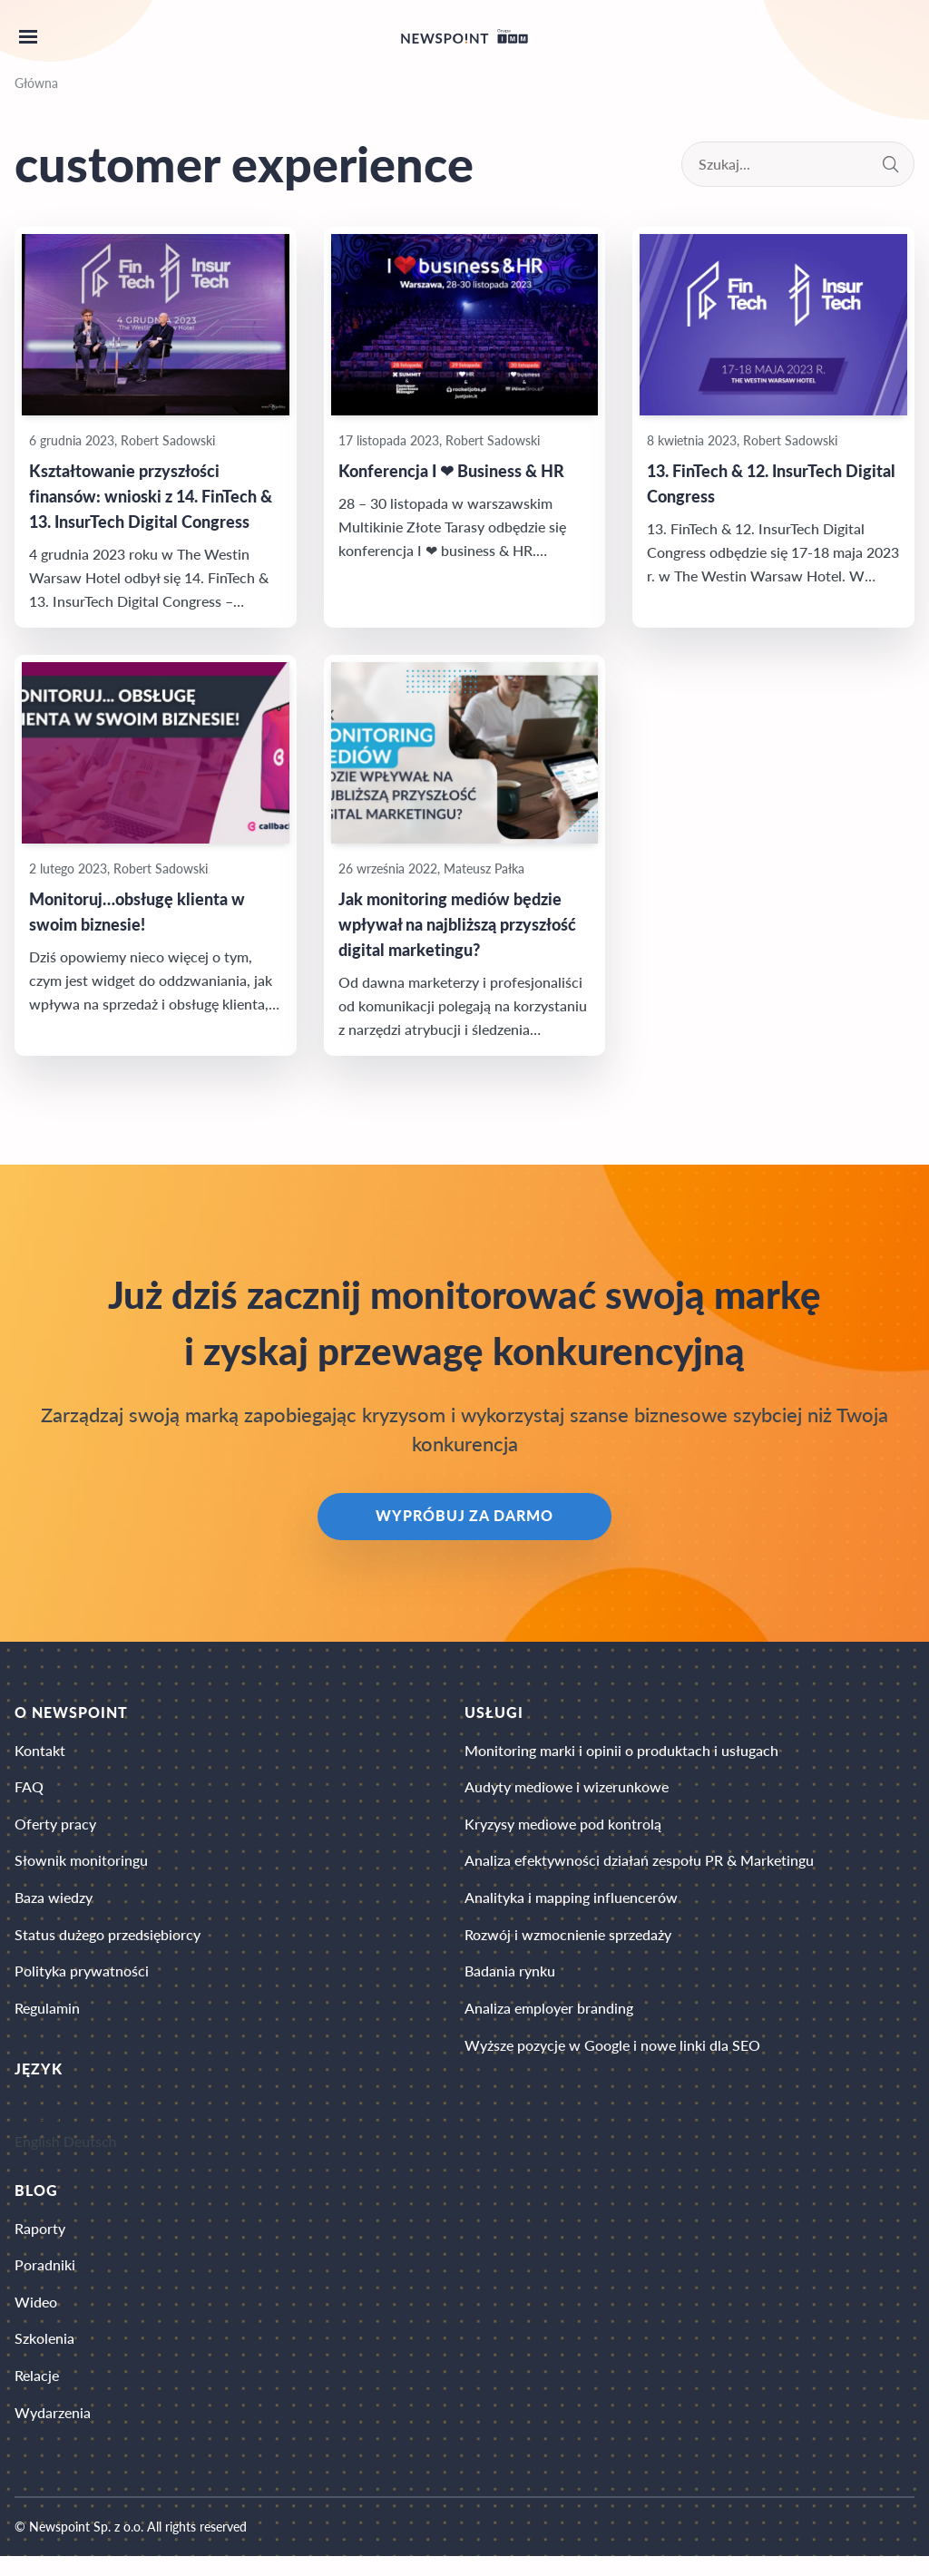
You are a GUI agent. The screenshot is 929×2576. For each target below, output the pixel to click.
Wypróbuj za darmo (464, 1518)
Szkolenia (44, 2355)
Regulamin (47, 2019)
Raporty (40, 2240)
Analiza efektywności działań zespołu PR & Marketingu (639, 1867)
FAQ (29, 1791)
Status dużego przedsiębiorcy (107, 1943)
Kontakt (40, 1752)
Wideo (36, 2317)
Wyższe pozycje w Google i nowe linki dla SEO (612, 2057)
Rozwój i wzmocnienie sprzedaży (567, 1943)
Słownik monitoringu (81, 1867)
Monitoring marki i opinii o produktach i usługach (621, 1752)
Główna (36, 83)
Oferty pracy (55, 1829)
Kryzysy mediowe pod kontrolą (562, 1829)
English (37, 2152)
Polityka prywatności (82, 1981)
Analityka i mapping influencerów (571, 1905)
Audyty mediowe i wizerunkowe (566, 1791)
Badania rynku (509, 1981)
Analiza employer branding (548, 2019)
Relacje (37, 2393)
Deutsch (90, 2152)
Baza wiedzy (54, 1905)
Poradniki (45, 2279)
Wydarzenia (53, 2431)
